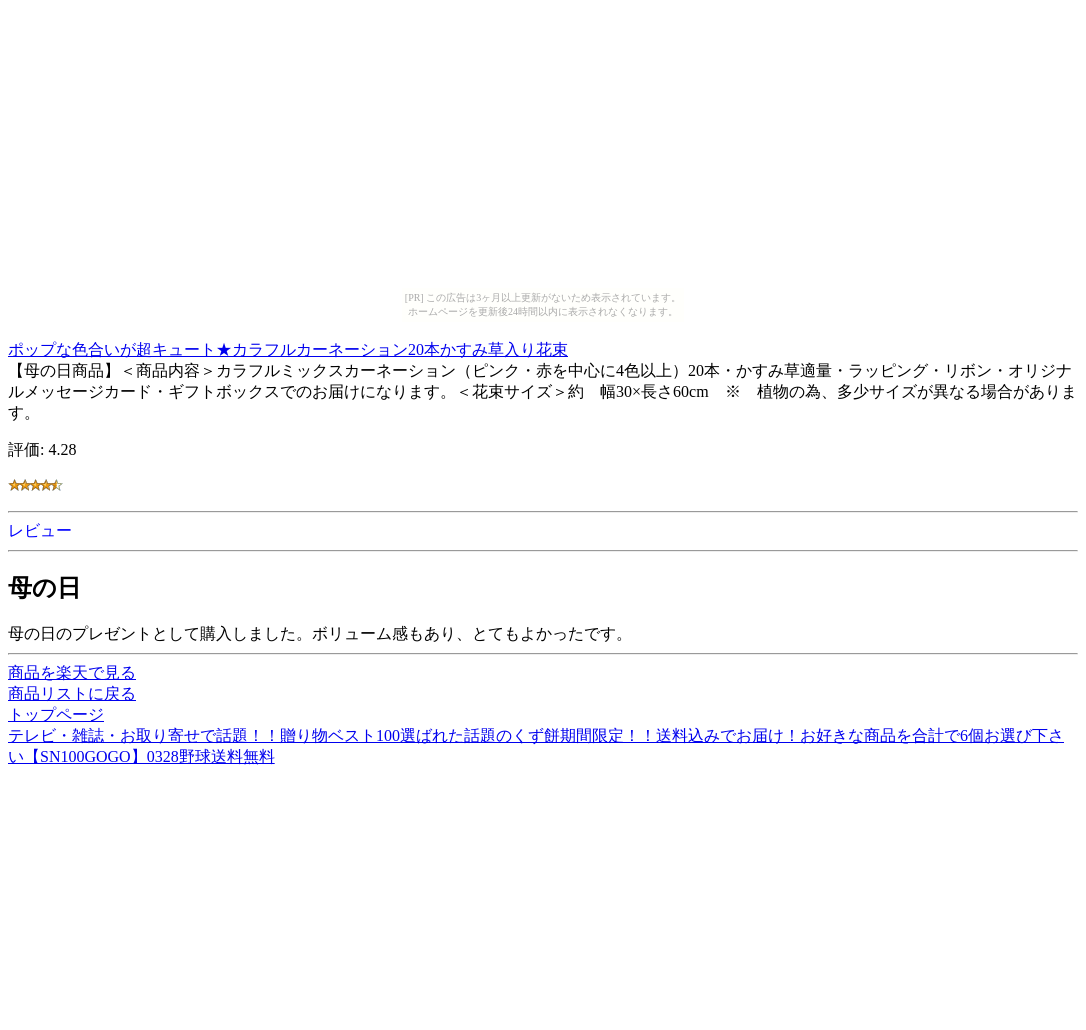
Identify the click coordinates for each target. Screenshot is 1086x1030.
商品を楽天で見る (72, 672)
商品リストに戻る (72, 693)
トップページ (56, 714)
